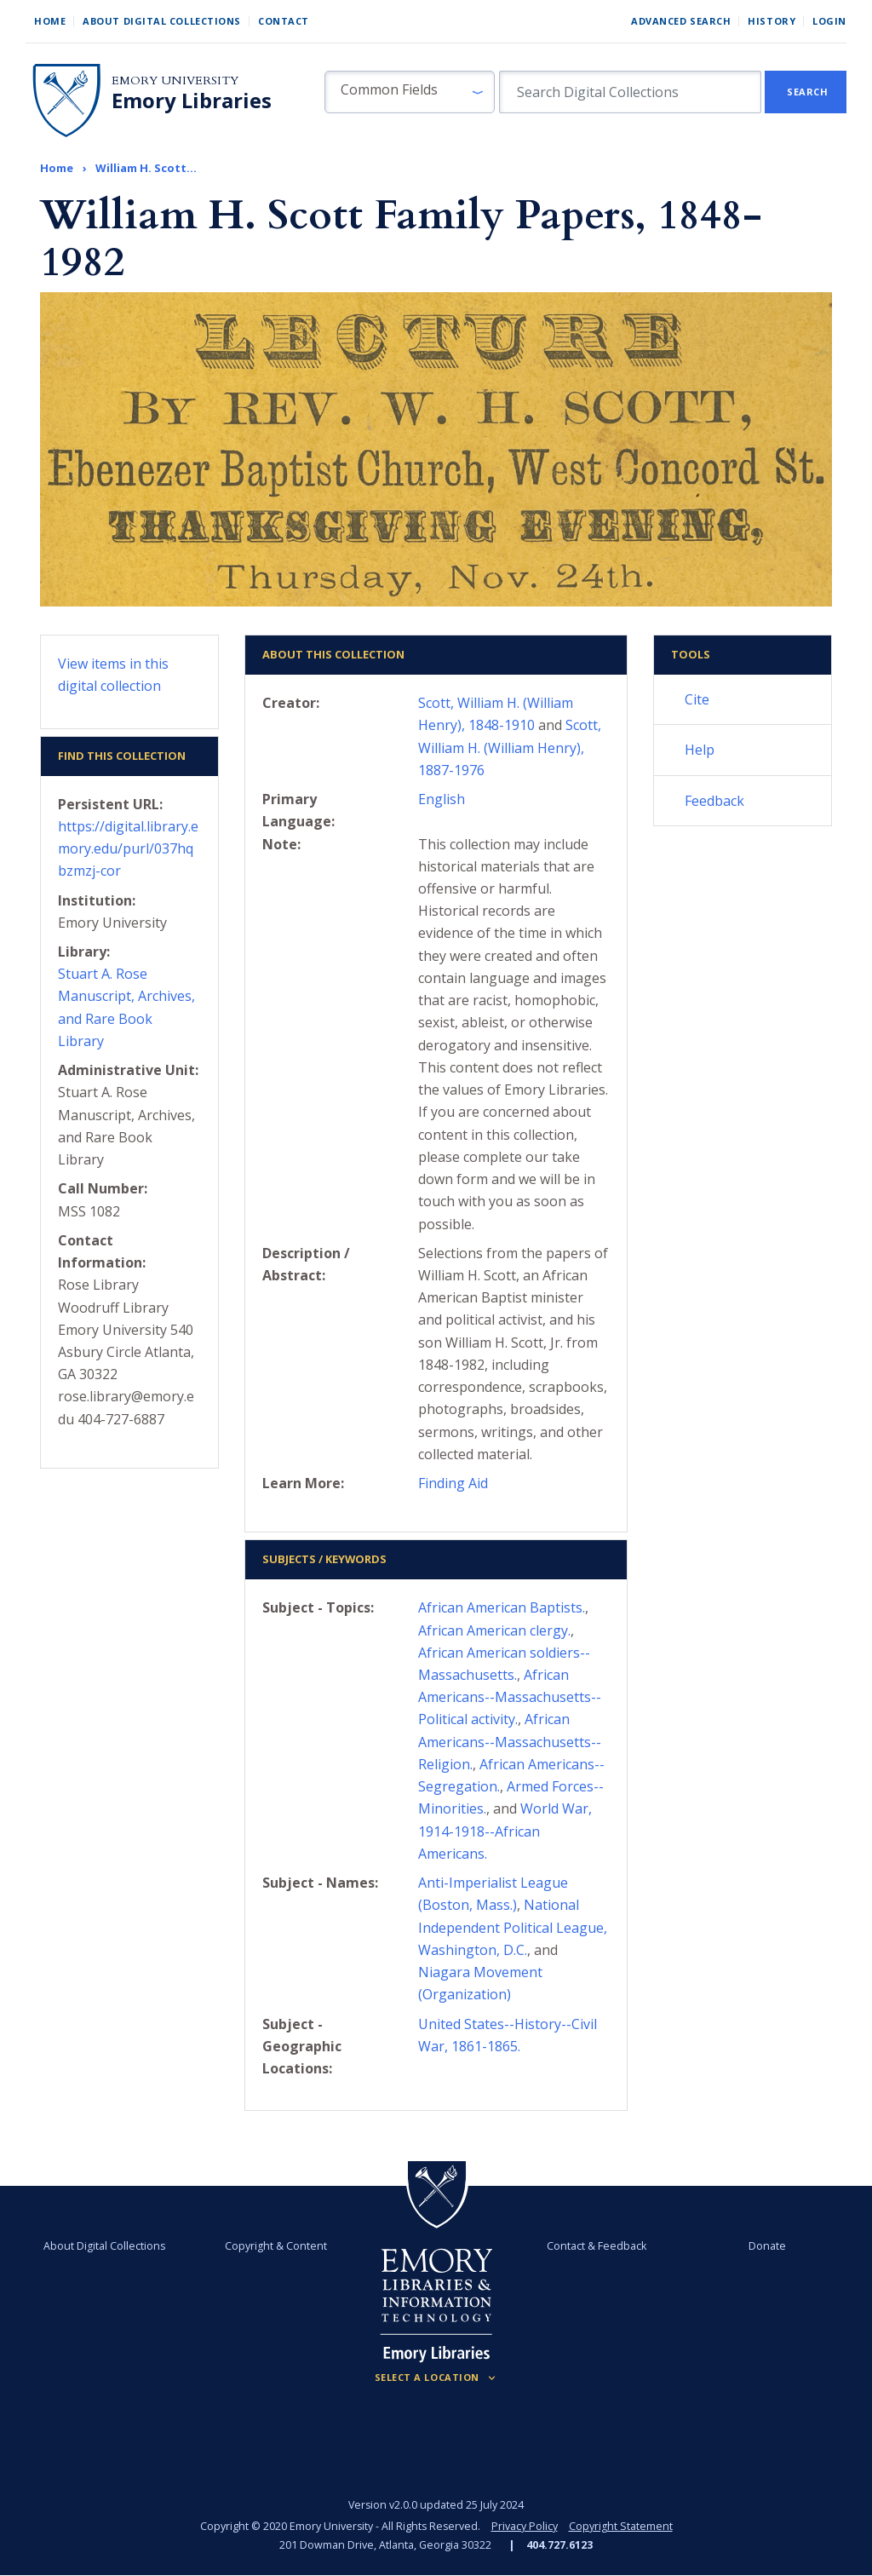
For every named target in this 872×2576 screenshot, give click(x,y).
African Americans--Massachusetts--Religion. (509, 1741)
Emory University (175, 80)
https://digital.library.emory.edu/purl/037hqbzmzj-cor (128, 848)
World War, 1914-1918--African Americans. (505, 1830)
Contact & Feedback (595, 2246)
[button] (409, 92)
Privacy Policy (524, 2526)
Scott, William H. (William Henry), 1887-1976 (509, 747)
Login (829, 20)
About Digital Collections (162, 20)
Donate (765, 2246)
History (771, 20)
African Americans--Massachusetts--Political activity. (509, 1696)
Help (699, 749)
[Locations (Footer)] (436, 2377)
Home (50, 20)
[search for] (630, 92)
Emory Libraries (192, 100)
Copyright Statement (621, 2526)
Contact (283, 20)
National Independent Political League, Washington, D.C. (512, 1926)
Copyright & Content (277, 2246)
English (441, 799)
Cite (697, 699)
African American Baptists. (501, 1607)
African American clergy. (494, 1630)
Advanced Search (681, 20)
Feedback (714, 800)
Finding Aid (453, 1483)
